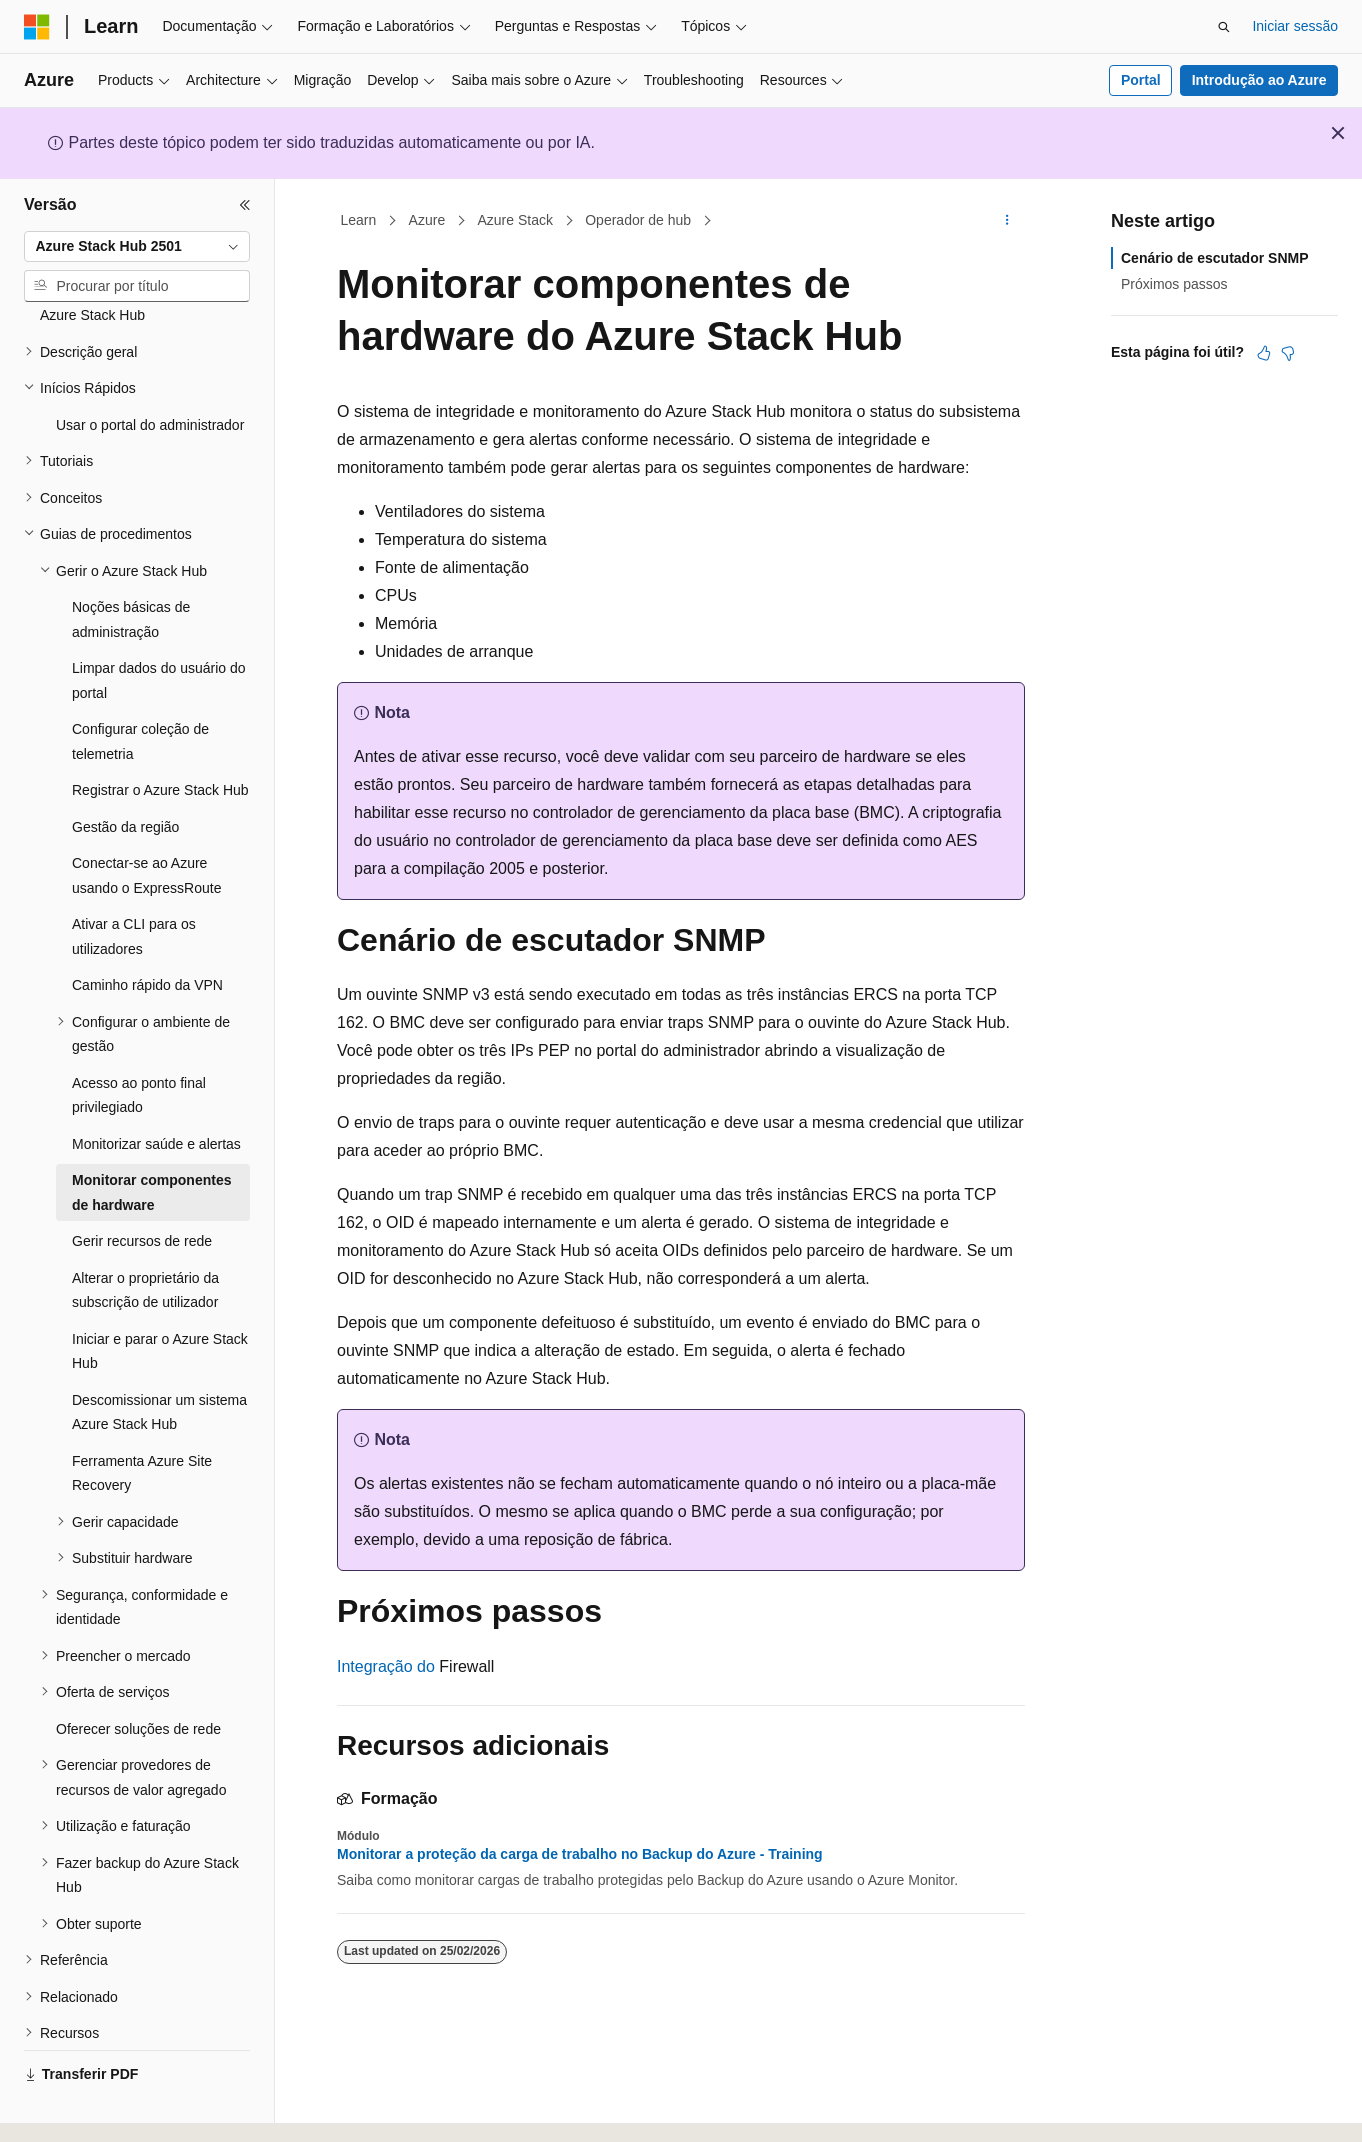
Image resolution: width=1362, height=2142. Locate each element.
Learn (359, 220)
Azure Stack (514, 220)
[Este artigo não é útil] (1288, 353)
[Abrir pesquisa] (1224, 27)
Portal (1141, 80)
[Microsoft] (37, 27)
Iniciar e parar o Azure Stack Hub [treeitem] (160, 1296)
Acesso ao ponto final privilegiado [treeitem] (139, 1040)
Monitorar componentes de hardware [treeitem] (151, 1137)
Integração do (386, 1666)
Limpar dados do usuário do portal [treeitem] (159, 625)
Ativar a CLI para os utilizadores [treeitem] (134, 881)
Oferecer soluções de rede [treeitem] (138, 1674)
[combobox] (137, 247)
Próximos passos (1174, 284)
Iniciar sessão (1295, 26)
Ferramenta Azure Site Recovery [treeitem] (142, 1418)
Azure (427, 220)
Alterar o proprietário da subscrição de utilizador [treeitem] (145, 1235)
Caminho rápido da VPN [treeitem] (147, 930)
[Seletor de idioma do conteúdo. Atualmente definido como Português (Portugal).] (113, 2109)
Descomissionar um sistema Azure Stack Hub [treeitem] (159, 1357)
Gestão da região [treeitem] (125, 772)
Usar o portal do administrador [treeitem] (150, 370)
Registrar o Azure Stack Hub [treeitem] (160, 735)
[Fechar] (245, 205)
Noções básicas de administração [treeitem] (131, 564)
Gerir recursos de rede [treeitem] (142, 1186)
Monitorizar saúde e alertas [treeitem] (156, 1089)
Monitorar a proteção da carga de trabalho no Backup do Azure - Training (580, 1854)
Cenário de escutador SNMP (1215, 258)
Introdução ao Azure (1259, 80)
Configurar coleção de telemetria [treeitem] (140, 686)
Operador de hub (638, 220)
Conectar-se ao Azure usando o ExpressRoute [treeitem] (146, 820)
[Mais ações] (1007, 221)
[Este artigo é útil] (1264, 353)
